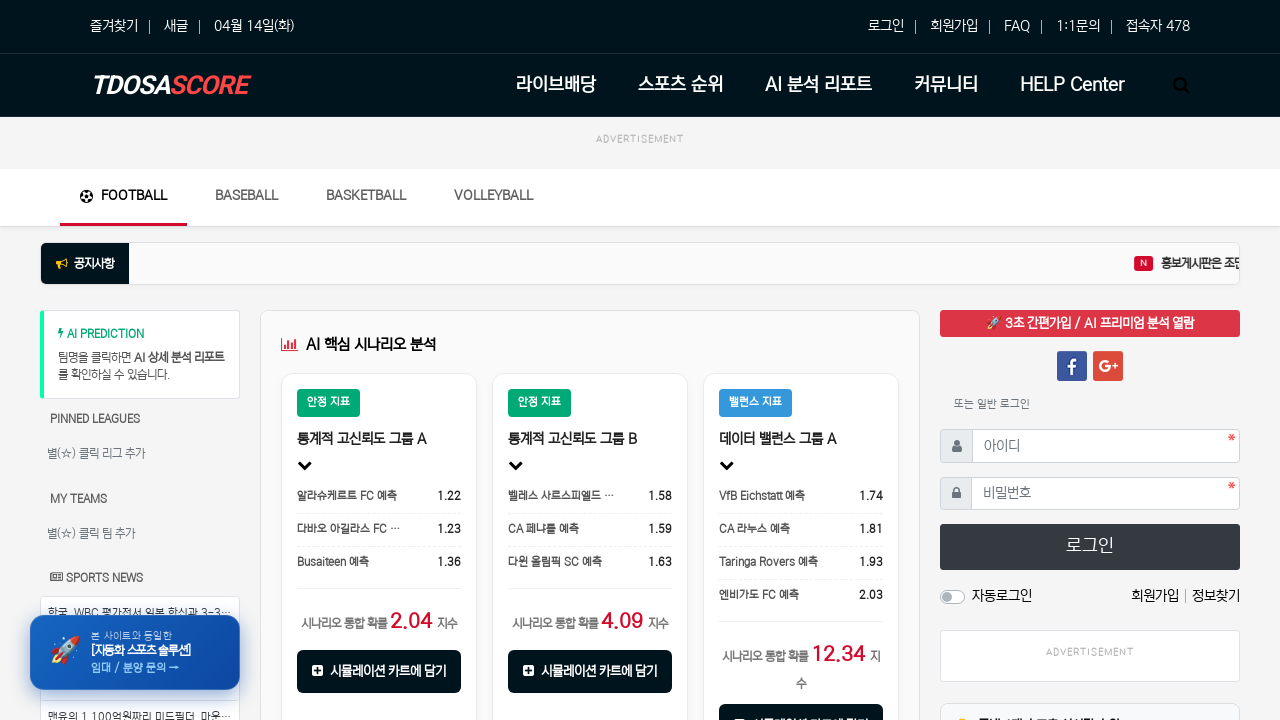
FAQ (1017, 26)
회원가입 (954, 26)
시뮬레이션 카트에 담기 (379, 671)
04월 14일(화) (254, 26)
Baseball (246, 195)
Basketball (366, 195)
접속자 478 (1158, 26)
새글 (176, 26)
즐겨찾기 (114, 26)
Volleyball (493, 195)
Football (123, 195)
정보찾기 (1216, 596)
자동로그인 (1002, 596)
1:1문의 (1078, 26)
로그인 (886, 26)
